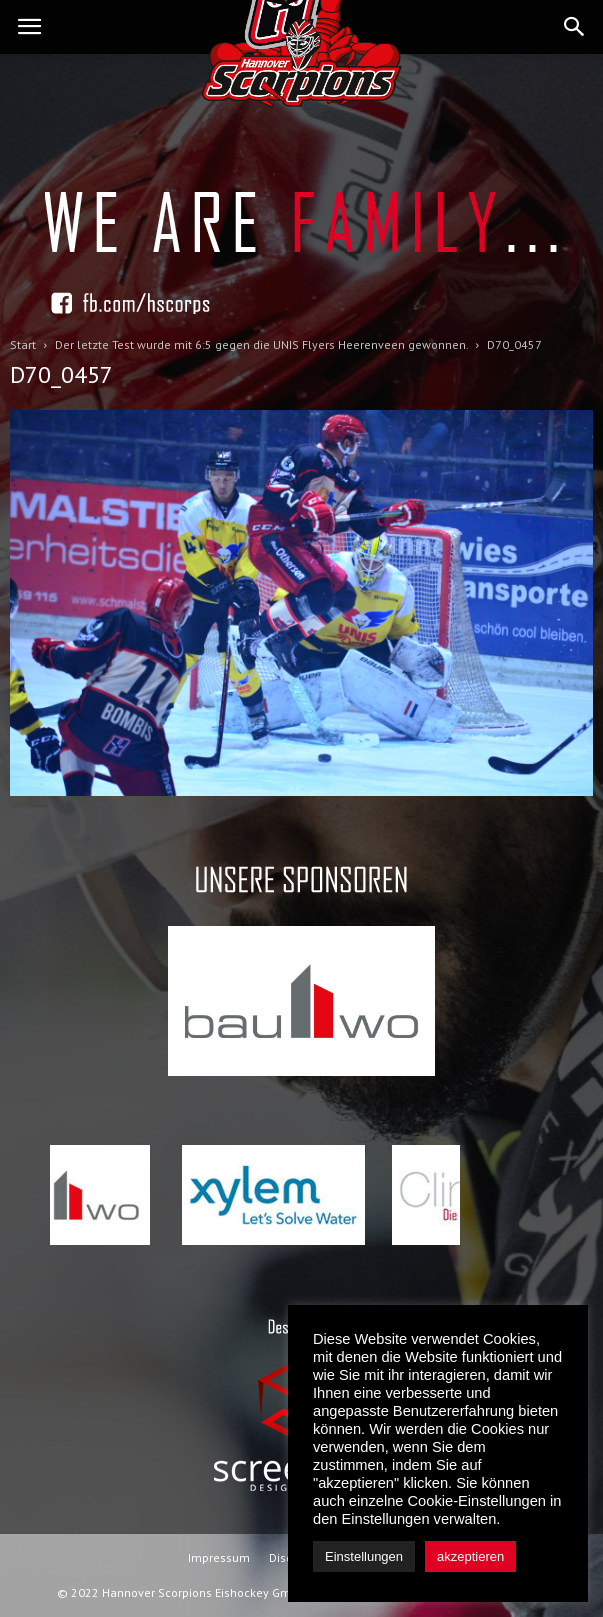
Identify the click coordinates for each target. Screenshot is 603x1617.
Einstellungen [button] (364, 1556)
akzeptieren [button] (470, 1556)
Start (23, 344)
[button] (575, 27)
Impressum (219, 1557)
